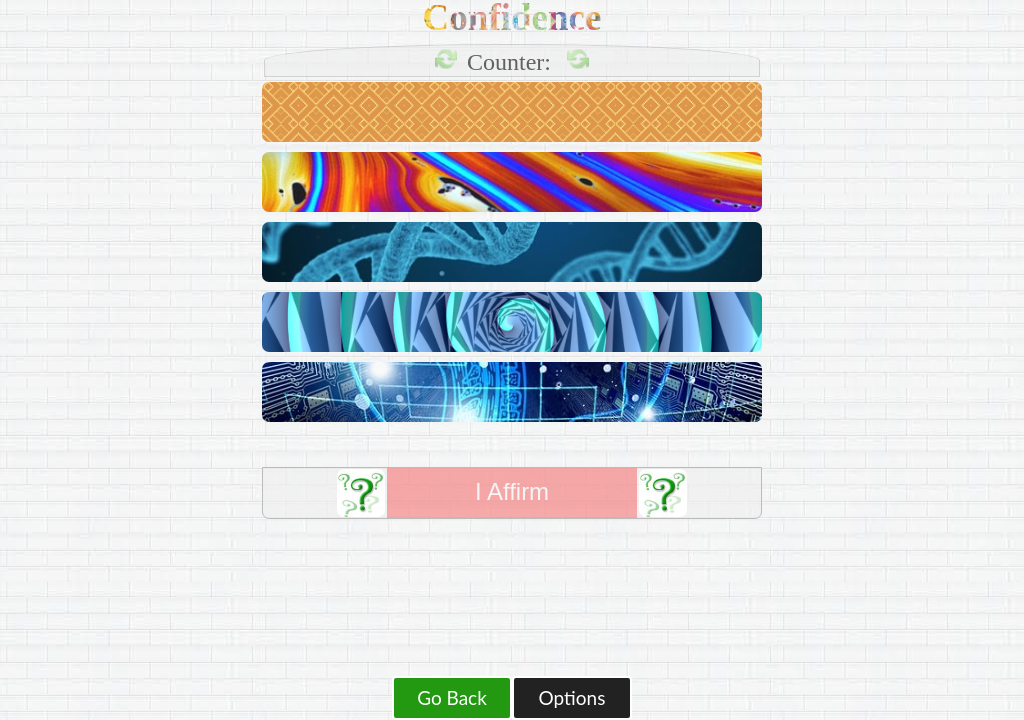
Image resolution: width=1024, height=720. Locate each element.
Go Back (452, 697)
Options (572, 697)
